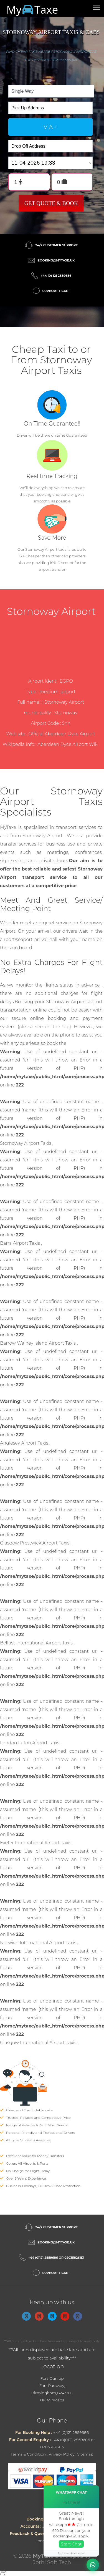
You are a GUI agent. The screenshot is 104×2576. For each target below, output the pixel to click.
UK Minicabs (52, 2400)
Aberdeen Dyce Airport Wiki (68, 744)
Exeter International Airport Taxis (36, 1842)
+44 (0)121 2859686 (71, 2432)
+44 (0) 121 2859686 (56, 276)
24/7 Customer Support (56, 245)
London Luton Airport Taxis (30, 1742)
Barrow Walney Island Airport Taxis (38, 1343)
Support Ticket (56, 291)
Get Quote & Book (51, 203)
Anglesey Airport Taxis (24, 1443)
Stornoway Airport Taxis (26, 1143)
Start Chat (71, 2544)
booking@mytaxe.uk (56, 260)
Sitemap (85, 2454)
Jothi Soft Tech (52, 2562)
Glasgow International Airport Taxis (39, 2042)
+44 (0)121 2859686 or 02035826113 (56, 2258)
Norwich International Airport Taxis (38, 1942)
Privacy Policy (62, 2454)
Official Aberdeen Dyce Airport (61, 733)
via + (50, 127)
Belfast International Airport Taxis (37, 1643)
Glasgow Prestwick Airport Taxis (35, 1543)
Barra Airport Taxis (20, 1243)
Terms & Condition (28, 2454)
